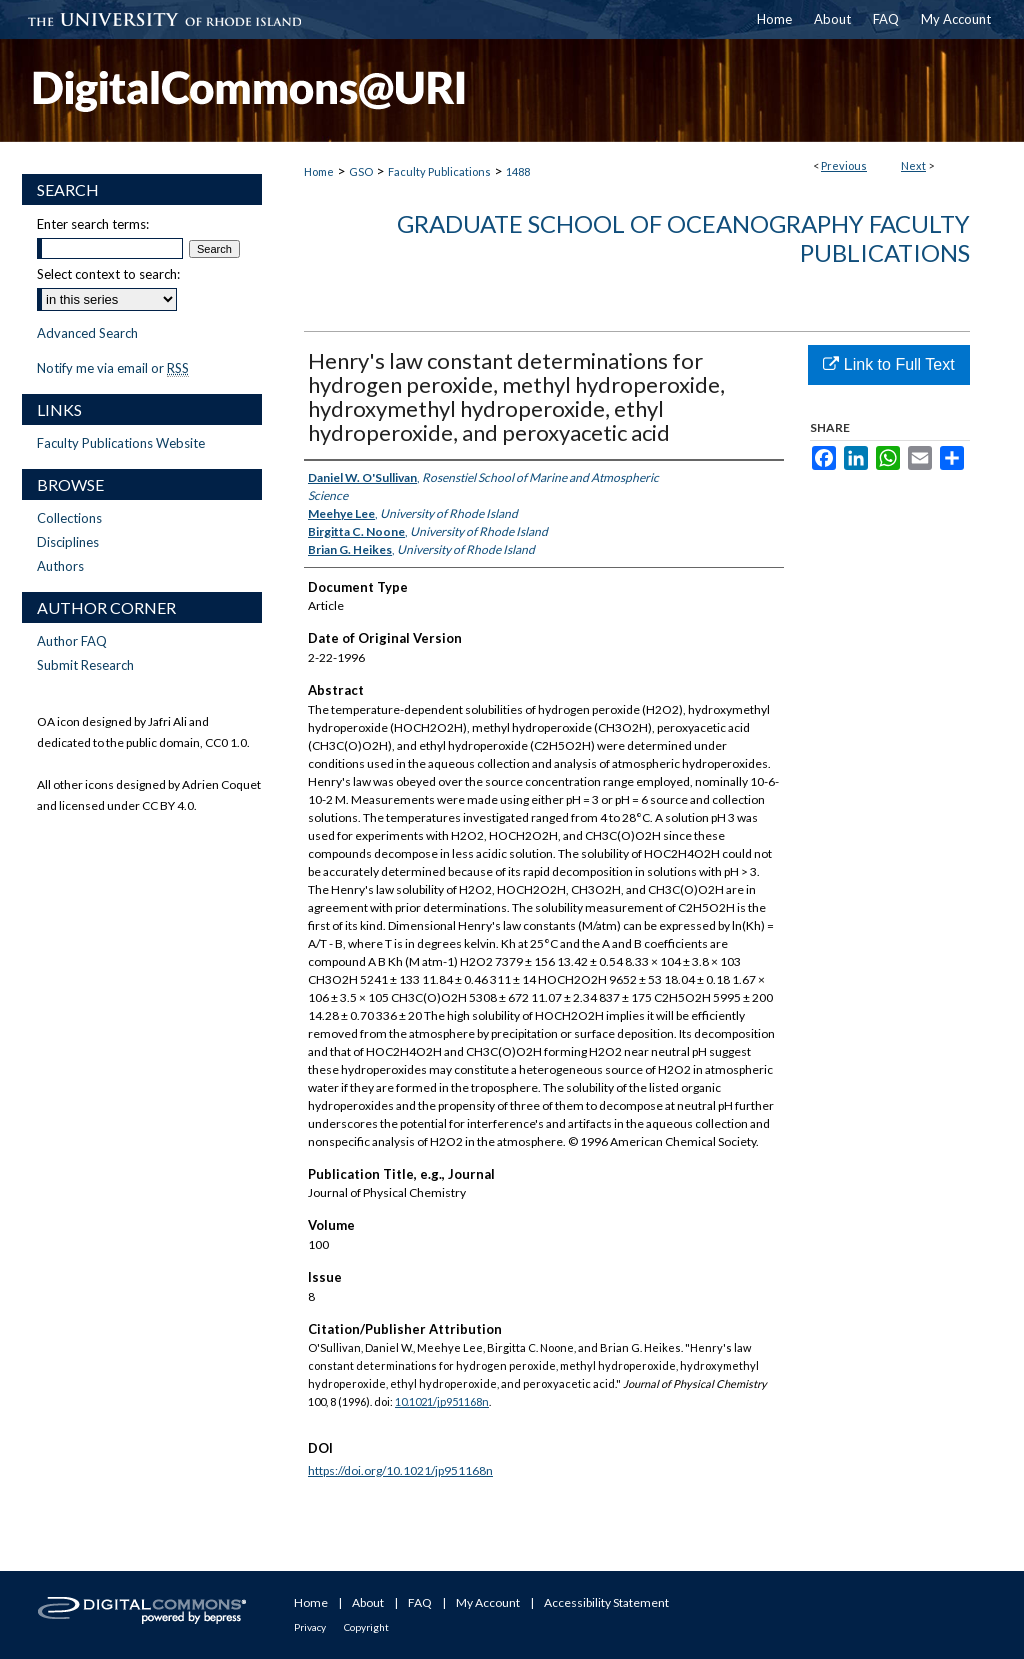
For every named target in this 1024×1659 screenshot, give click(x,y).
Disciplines (68, 542)
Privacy (310, 1627)
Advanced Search (87, 333)
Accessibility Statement (606, 1602)
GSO (361, 171)
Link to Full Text (888, 364)
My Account (488, 1602)
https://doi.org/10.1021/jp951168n (400, 1470)
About (368, 1602)
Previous (844, 165)
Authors (60, 566)
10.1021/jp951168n (442, 1401)
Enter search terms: (93, 224)
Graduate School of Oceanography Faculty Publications (683, 238)
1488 (518, 171)
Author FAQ (72, 641)
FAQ (420, 1602)
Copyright (366, 1627)
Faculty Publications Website (121, 443)
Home (319, 171)
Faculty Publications (439, 171)
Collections (69, 518)
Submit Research (85, 665)
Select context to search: (108, 274)
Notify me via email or (113, 368)
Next (913, 165)
